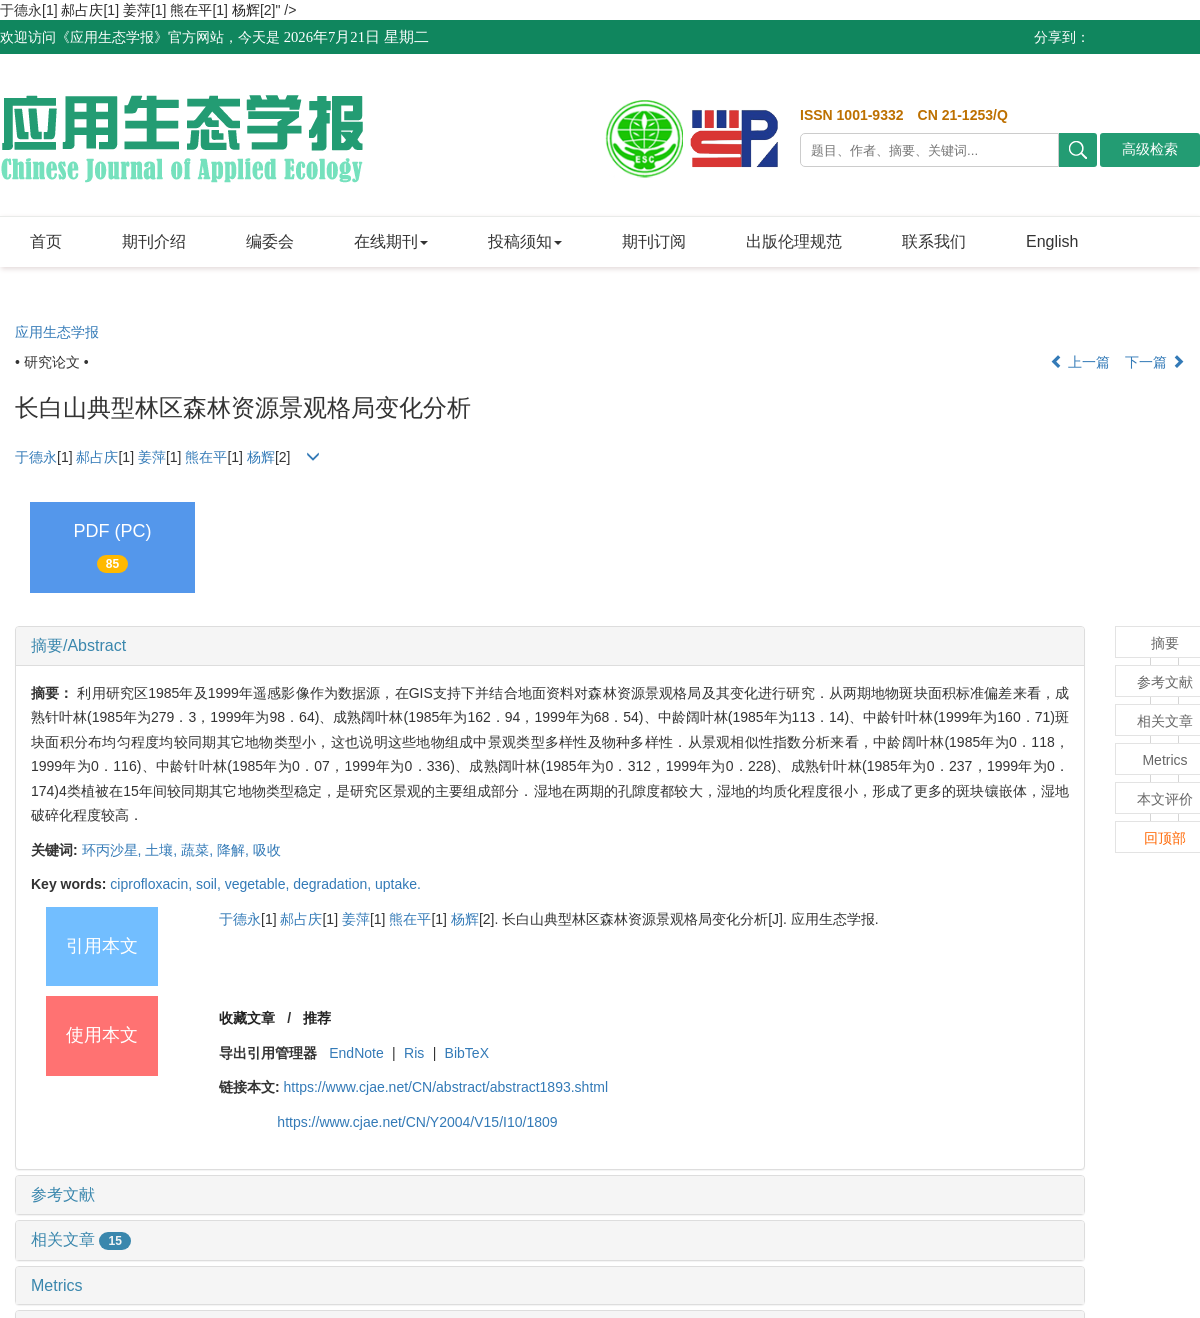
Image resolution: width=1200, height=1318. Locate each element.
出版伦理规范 (794, 241)
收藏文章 (247, 1018)
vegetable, (259, 884)
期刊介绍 (154, 241)
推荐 (317, 1018)
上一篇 (1080, 362)
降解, (235, 850)
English (1052, 241)
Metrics (57, 1285)
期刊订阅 (654, 241)
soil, (210, 884)
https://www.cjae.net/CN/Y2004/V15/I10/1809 (417, 1122)
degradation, (334, 884)
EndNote (356, 1053)
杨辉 (246, 10)
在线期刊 (391, 241)
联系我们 (934, 241)
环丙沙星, (114, 850)
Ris (414, 1053)
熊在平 (191, 10)
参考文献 (63, 1194)
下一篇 (1155, 362)
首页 (46, 241)
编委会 (270, 241)
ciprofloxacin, (153, 884)
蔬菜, (199, 850)
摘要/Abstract (78, 645)
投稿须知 (525, 241)
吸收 (267, 850)
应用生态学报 (57, 332)
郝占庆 (82, 10)
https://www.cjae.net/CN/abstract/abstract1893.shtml (446, 1087)
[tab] (550, 646)
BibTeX (467, 1053)
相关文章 (81, 1239)
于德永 (36, 457)
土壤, (163, 850)
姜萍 (137, 10)
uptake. (398, 884)
